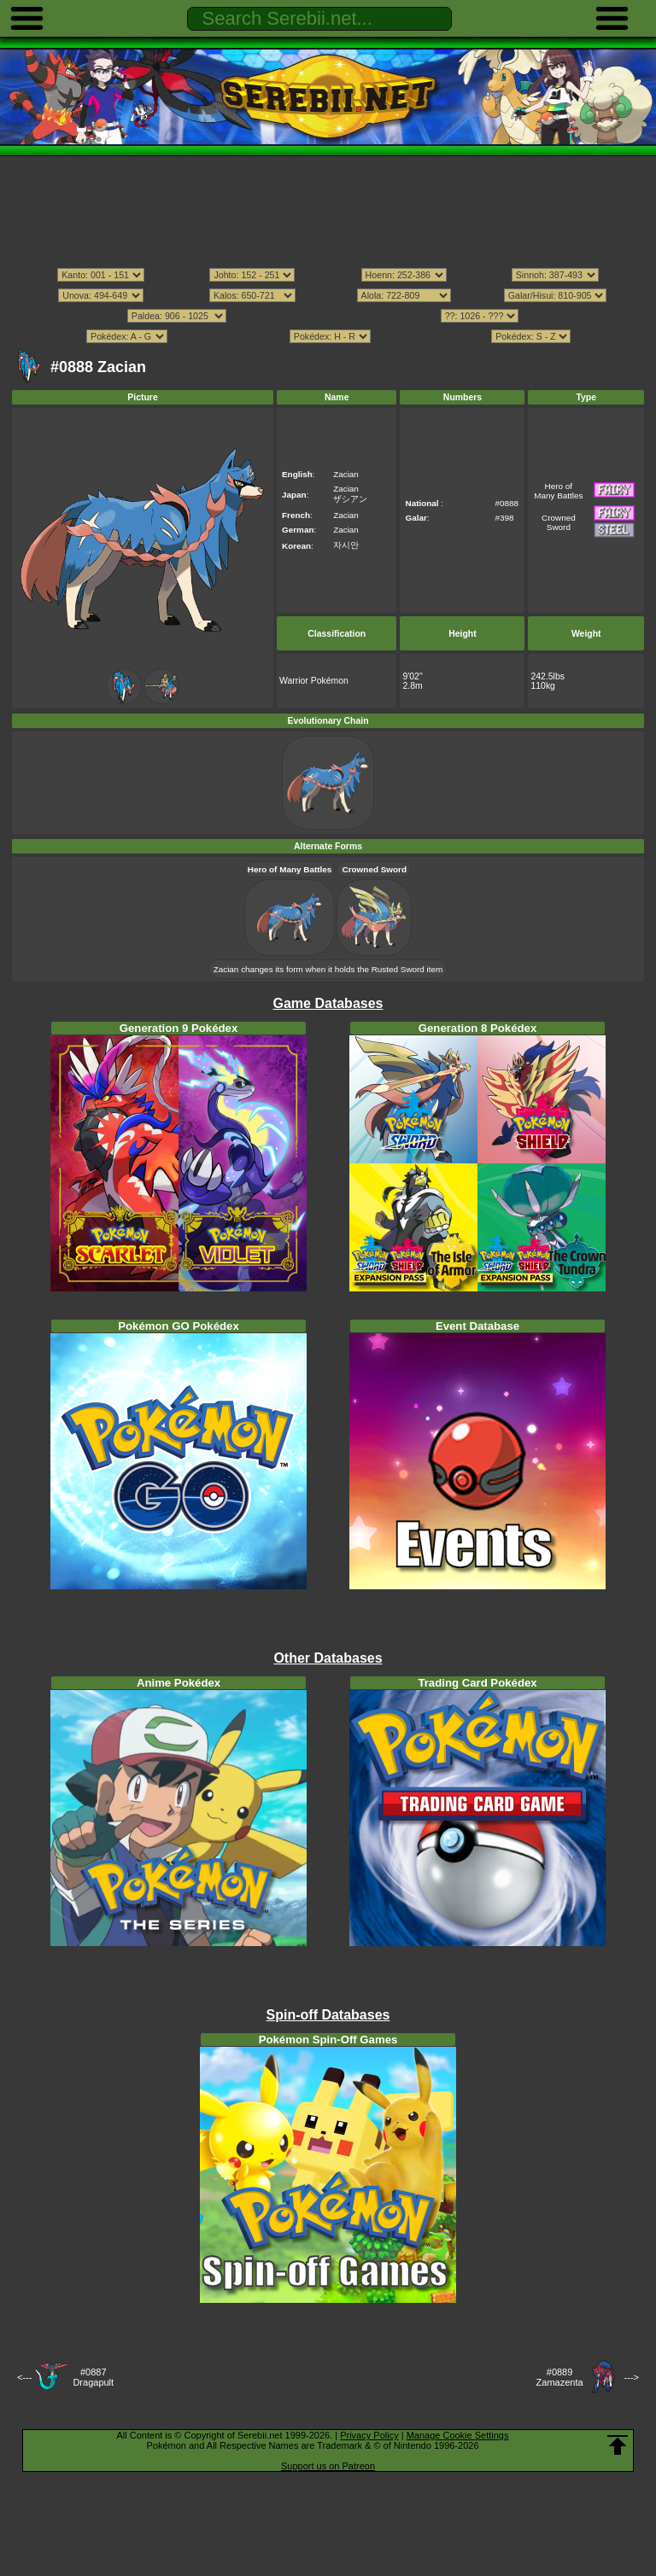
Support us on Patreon (328, 2466)
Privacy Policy (369, 2435)
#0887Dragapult (93, 2377)
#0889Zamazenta (559, 2377)
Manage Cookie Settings (458, 2435)
